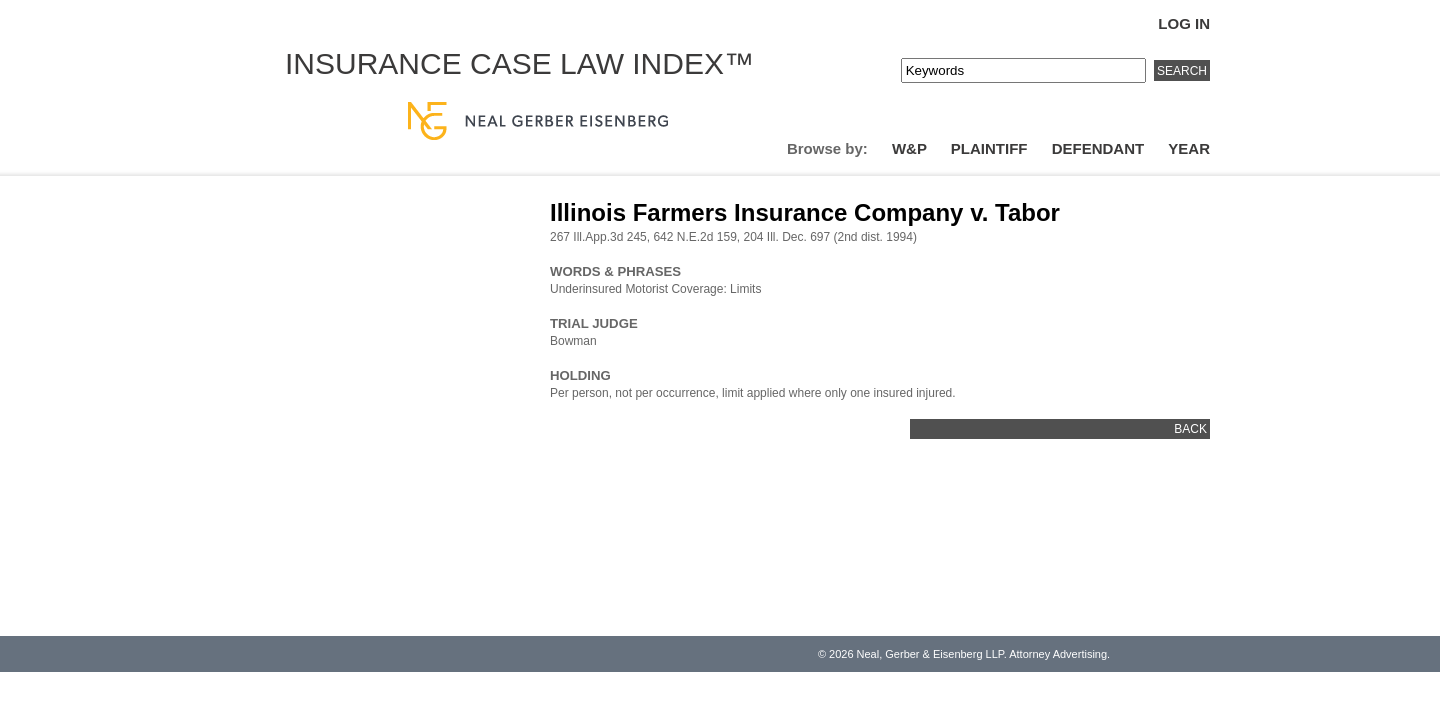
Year (1189, 148)
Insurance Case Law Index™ (519, 63)
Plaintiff (989, 148)
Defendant (1098, 148)
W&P (909, 148)
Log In (1184, 23)
